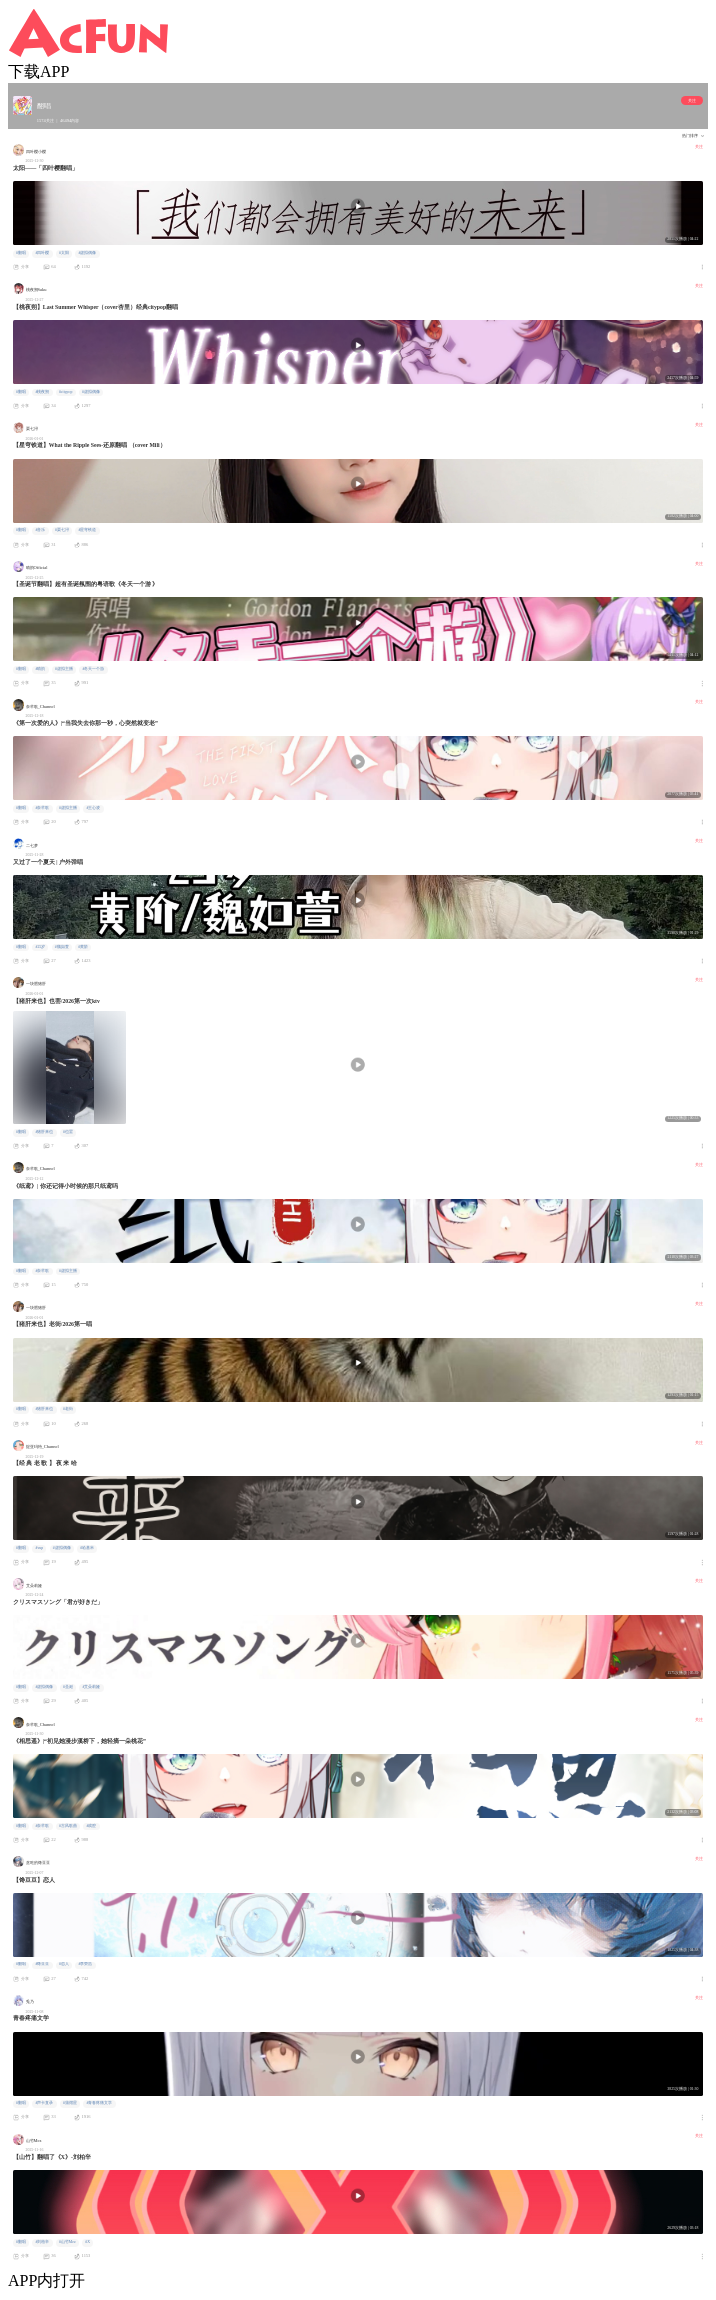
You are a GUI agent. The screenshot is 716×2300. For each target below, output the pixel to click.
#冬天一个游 (93, 669)
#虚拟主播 (64, 669)
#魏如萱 (62, 947)
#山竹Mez (67, 2242)
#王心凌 (93, 808)
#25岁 (40, 947)
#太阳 (64, 253)
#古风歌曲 (68, 1826)
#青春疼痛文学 (99, 2103)
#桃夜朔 (42, 392)
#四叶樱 (42, 253)
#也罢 (68, 1132)
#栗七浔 (62, 530)
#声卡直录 (44, 2103)
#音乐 (40, 530)
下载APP (38, 71)
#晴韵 (40, 669)
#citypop (65, 392)
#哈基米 (87, 1548)
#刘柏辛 (42, 2242)
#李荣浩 (85, 1964)
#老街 (68, 1409)
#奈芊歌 (42, 808)
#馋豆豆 (42, 1964)
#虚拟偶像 (87, 253)
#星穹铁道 (87, 530)
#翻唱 (21, 253)
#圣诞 (68, 1687)
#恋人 (64, 1964)
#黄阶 (83, 947)
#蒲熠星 (70, 2103)
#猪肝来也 (44, 1132)
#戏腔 (91, 1826)
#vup (39, 1548)
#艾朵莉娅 (91, 1687)
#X (87, 2242)
